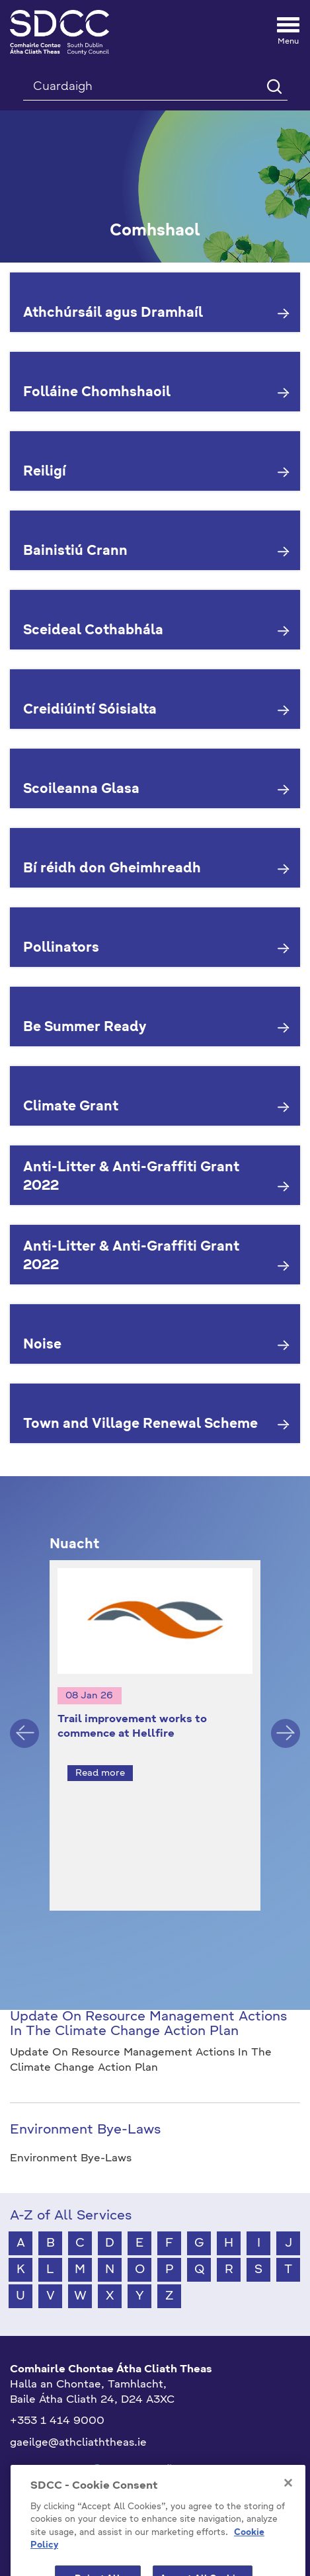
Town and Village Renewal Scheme (140, 1424)
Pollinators (61, 948)
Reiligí (44, 472)
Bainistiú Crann (75, 551)
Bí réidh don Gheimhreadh (112, 869)
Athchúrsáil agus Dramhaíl (113, 313)
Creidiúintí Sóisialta (90, 710)
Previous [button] (24, 1720)
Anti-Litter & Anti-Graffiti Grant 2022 (131, 1177)
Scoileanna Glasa (81, 789)
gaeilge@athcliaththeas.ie (78, 2419)
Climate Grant (70, 1107)
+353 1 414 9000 (57, 2397)
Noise (42, 1345)
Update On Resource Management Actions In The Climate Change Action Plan (148, 2001)
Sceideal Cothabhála (93, 631)
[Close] (288, 2503)
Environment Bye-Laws (85, 2105)
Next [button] (285, 1720)
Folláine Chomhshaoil (97, 392)
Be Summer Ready (84, 1027)
